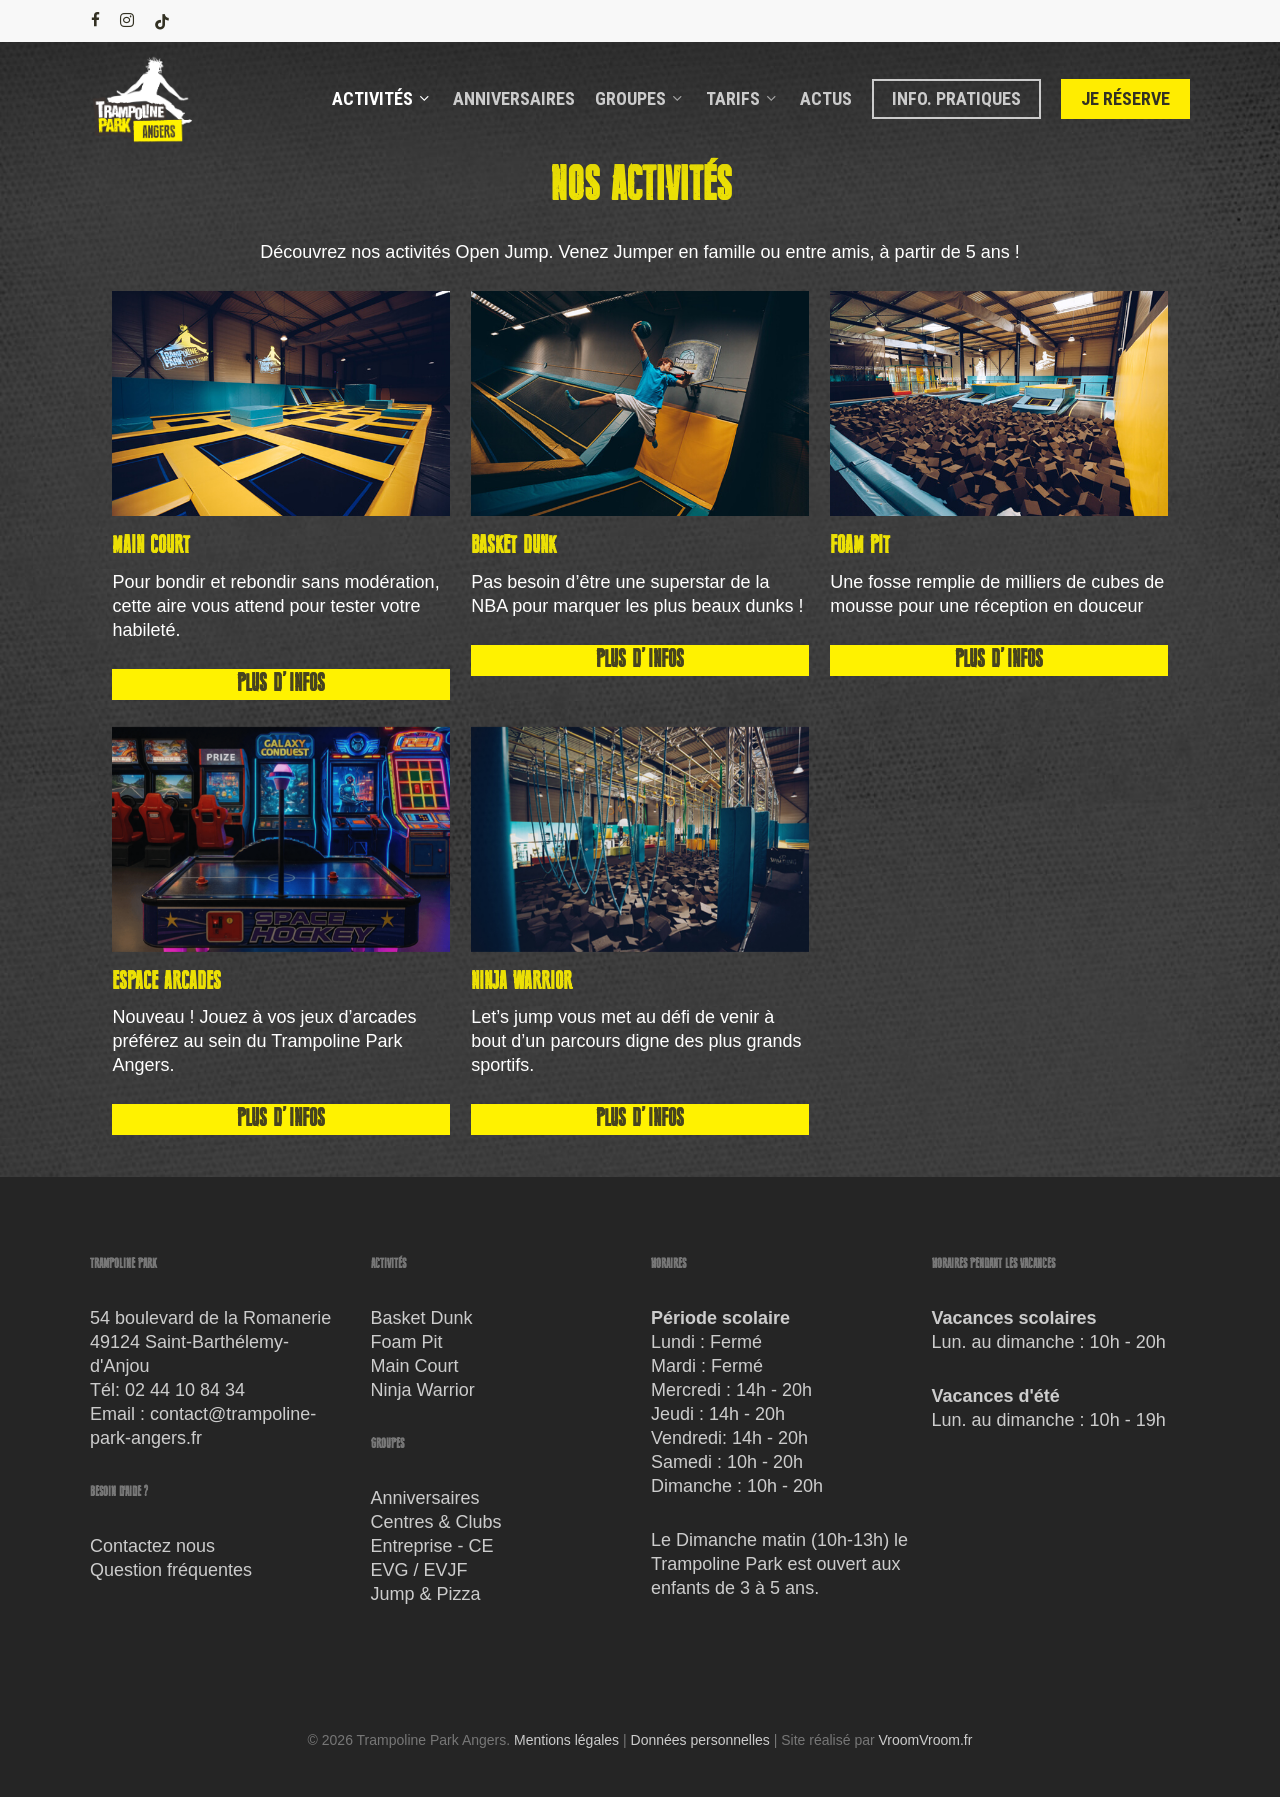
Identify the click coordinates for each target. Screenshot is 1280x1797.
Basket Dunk (422, 1318)
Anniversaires (425, 1498)
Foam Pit (407, 1342)
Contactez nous (152, 1546)
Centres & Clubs (436, 1522)
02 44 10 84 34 (185, 1390)
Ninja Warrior (423, 1390)
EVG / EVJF (419, 1570)
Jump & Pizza (426, 1594)
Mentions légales (566, 1740)
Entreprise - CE (432, 1546)
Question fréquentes (171, 1570)
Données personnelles (700, 1740)
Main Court (415, 1366)
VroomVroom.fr (926, 1740)
